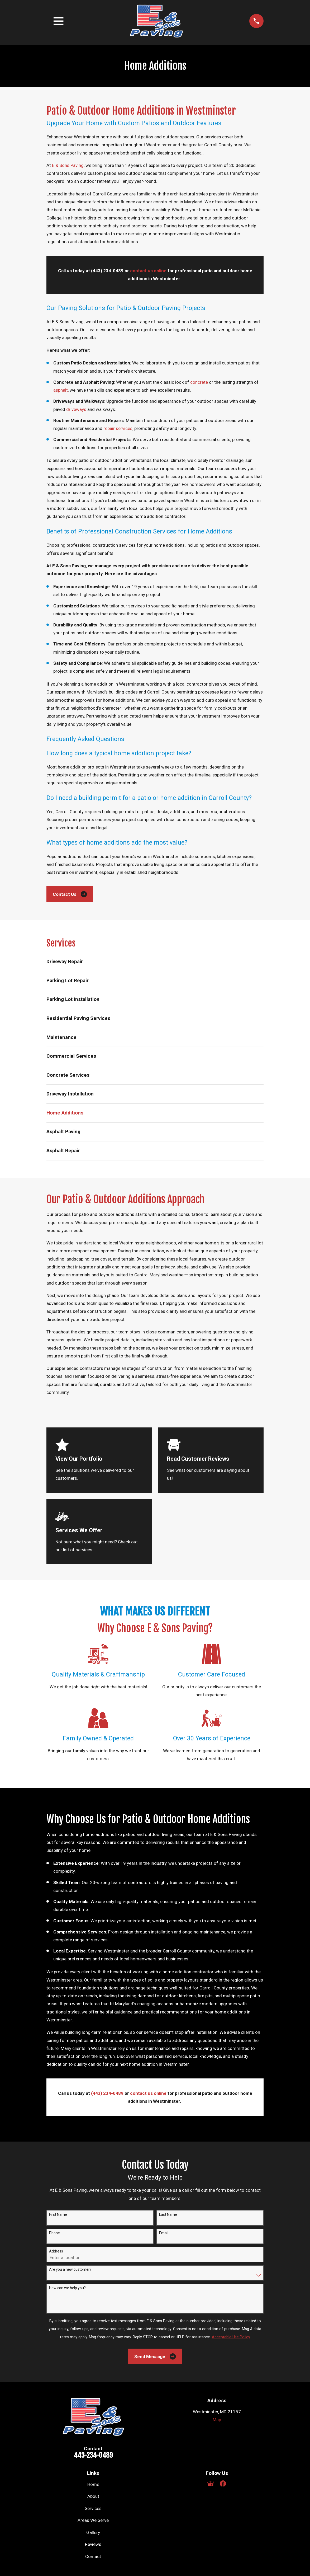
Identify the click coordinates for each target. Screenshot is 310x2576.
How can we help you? (67, 2288)
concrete (199, 382)
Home (93, 2484)
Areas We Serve (93, 2520)
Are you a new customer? (70, 2269)
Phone (54, 2233)
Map (217, 2419)
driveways (76, 409)
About (93, 2496)
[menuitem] (155, 962)
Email (163, 2233)
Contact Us (70, 894)
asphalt (60, 390)
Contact (93, 2556)
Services (93, 2508)
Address (56, 2251)
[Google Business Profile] (210, 2483)
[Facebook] (223, 2483)
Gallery (93, 2532)
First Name (58, 2214)
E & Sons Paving (68, 165)
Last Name (168, 2214)
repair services (117, 428)
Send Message (155, 2356)
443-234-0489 (93, 2455)
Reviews (93, 2544)
